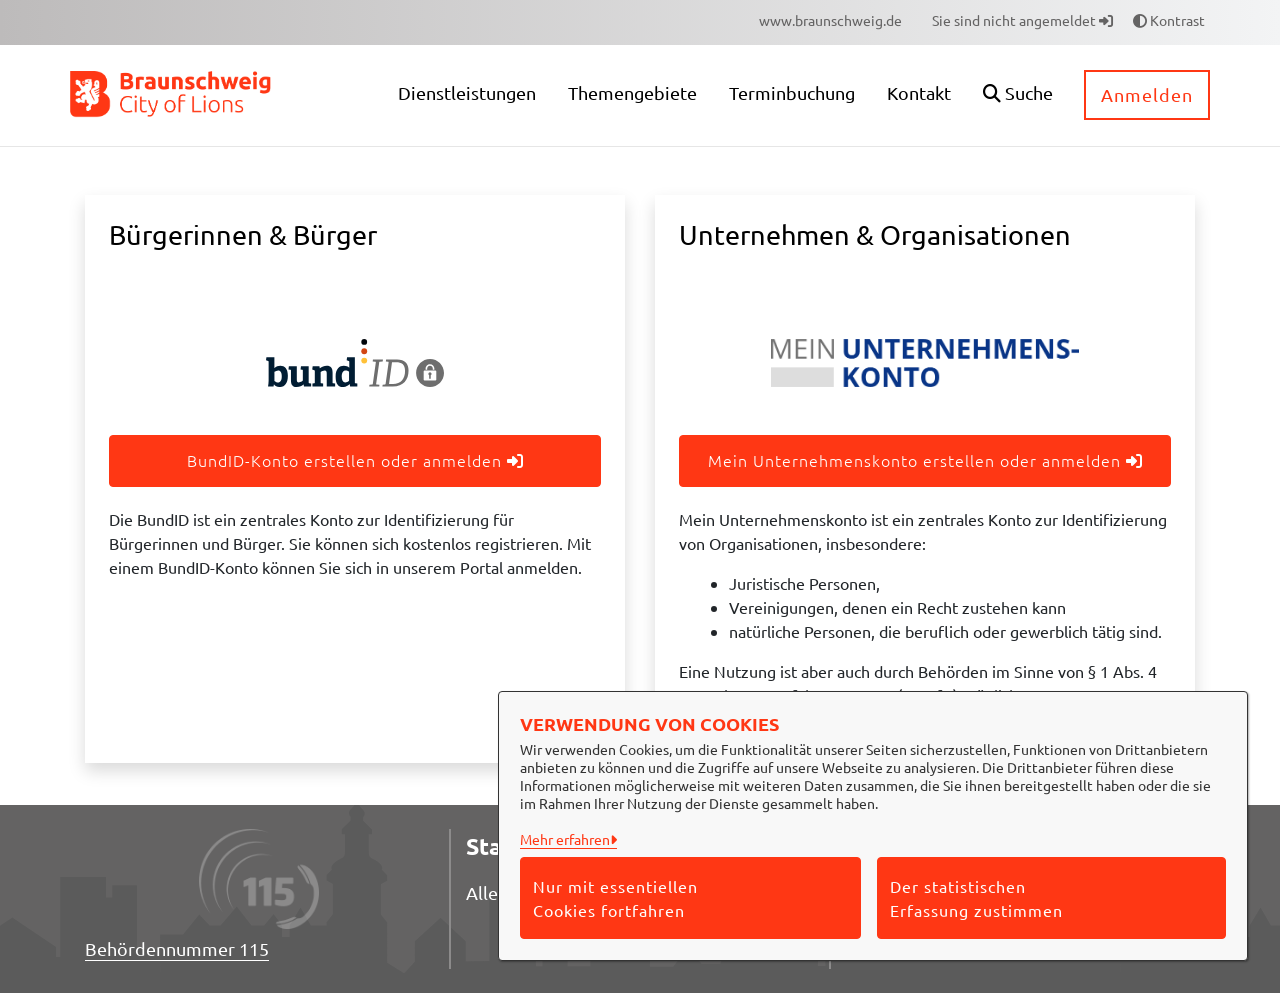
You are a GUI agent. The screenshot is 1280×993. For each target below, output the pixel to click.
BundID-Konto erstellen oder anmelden (355, 460)
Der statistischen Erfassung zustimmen (976, 898)
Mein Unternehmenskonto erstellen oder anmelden (925, 460)
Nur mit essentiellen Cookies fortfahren (615, 898)
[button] (1018, 95)
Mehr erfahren (565, 839)
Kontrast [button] (1169, 20)
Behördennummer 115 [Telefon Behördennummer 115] (177, 948)
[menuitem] (830, 20)
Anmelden (1147, 94)
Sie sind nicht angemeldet (1022, 20)
